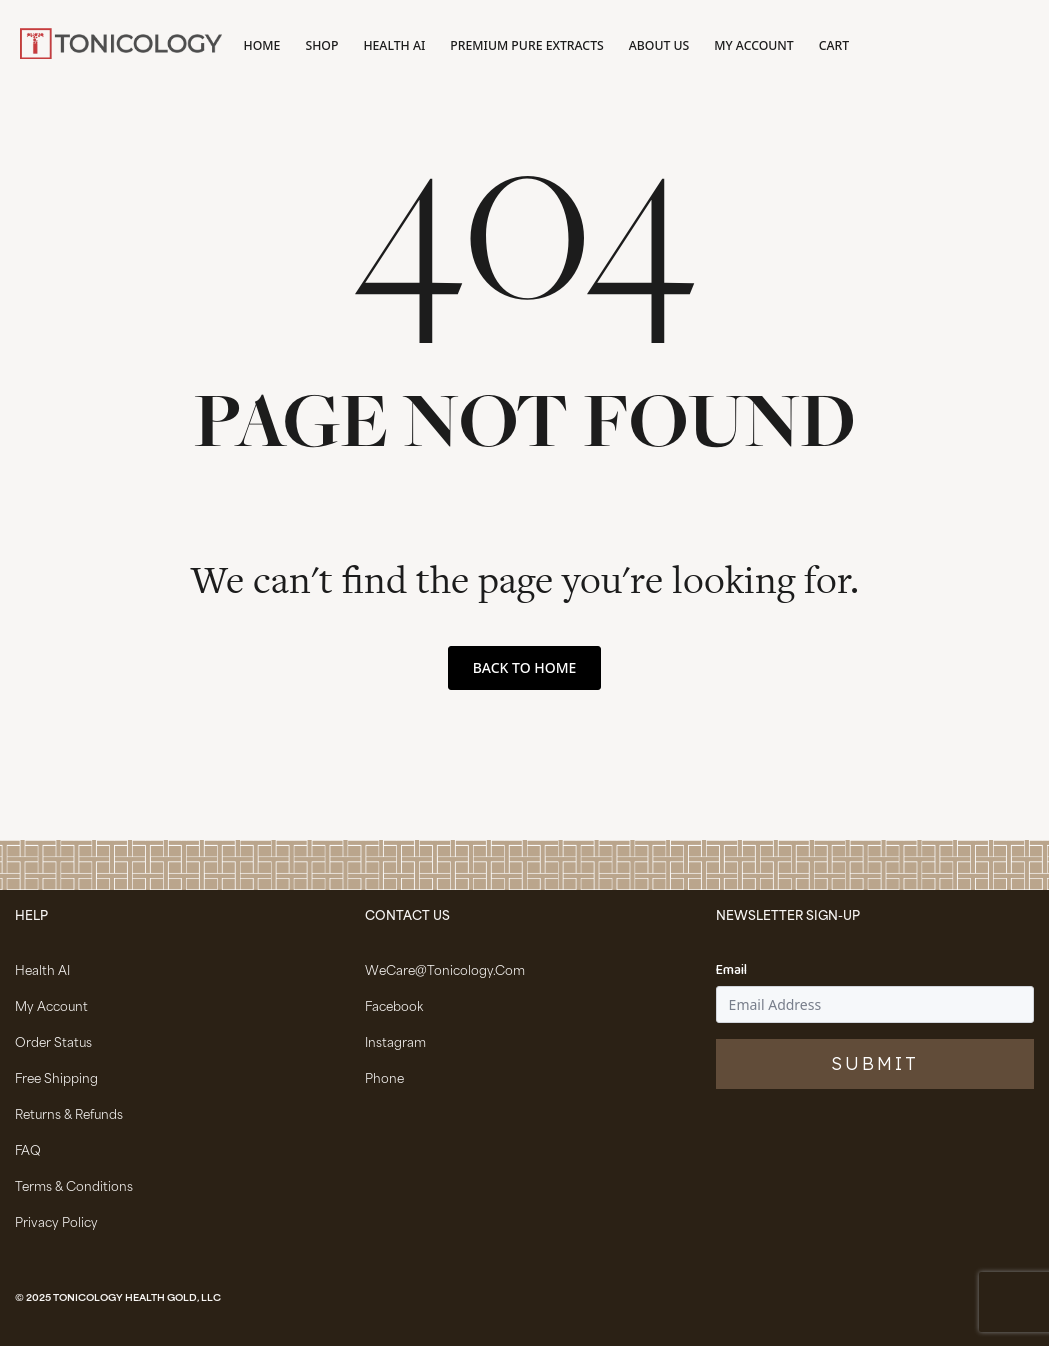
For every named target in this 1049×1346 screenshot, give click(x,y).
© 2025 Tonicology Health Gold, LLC (118, 1299)
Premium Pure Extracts (526, 45)
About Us (659, 45)
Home (262, 45)
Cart (834, 45)
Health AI (394, 45)
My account (753, 45)
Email (731, 971)
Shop (321, 45)
